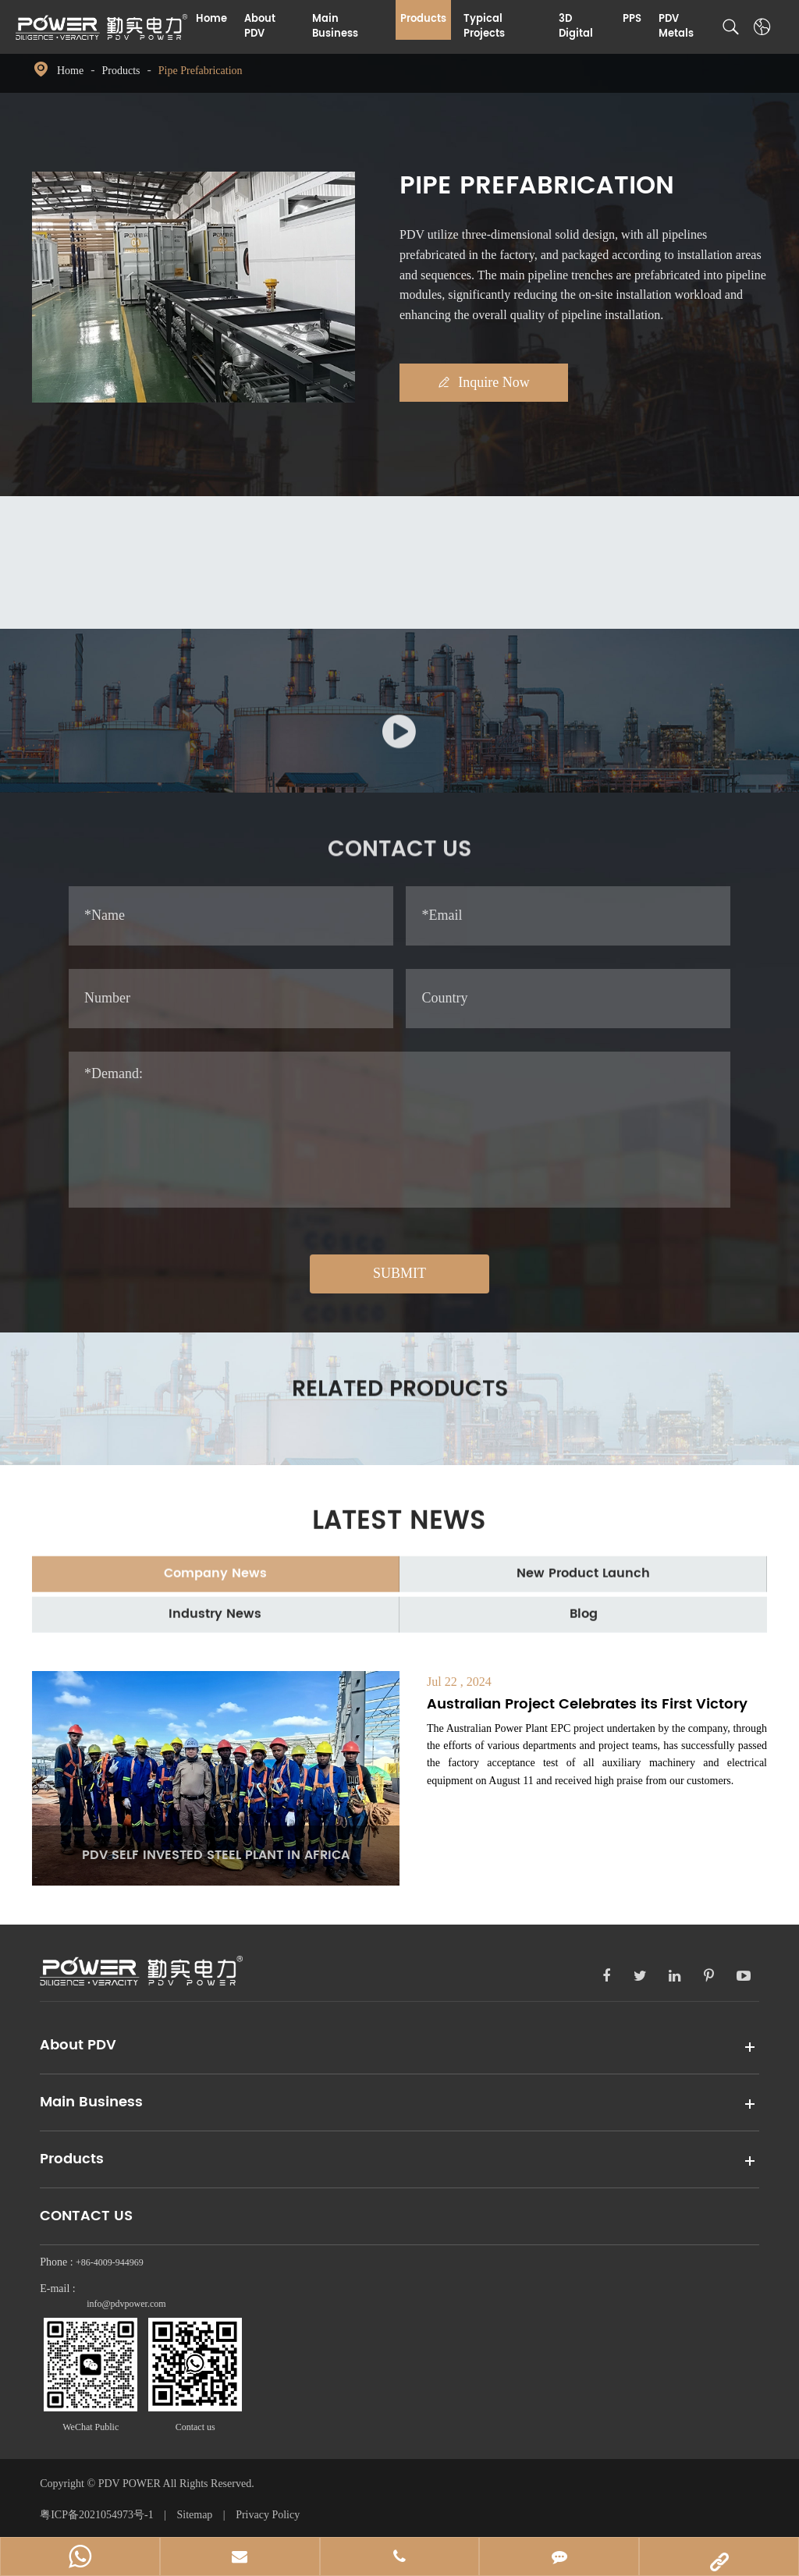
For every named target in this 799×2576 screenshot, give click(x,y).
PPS (632, 19)
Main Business (335, 26)
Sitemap (194, 2516)
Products (423, 19)
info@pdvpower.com (126, 2306)
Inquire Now (491, 383)
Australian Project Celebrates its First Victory (587, 1705)
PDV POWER (130, 2485)
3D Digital (576, 26)
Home (211, 19)
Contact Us (86, 2218)
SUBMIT (399, 1274)
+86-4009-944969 (110, 2264)
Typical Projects (484, 26)
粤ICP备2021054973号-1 (98, 2516)
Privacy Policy (268, 2516)
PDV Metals (676, 26)
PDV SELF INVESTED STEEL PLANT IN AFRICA (216, 1857)
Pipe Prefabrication (200, 70)
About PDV (259, 26)
